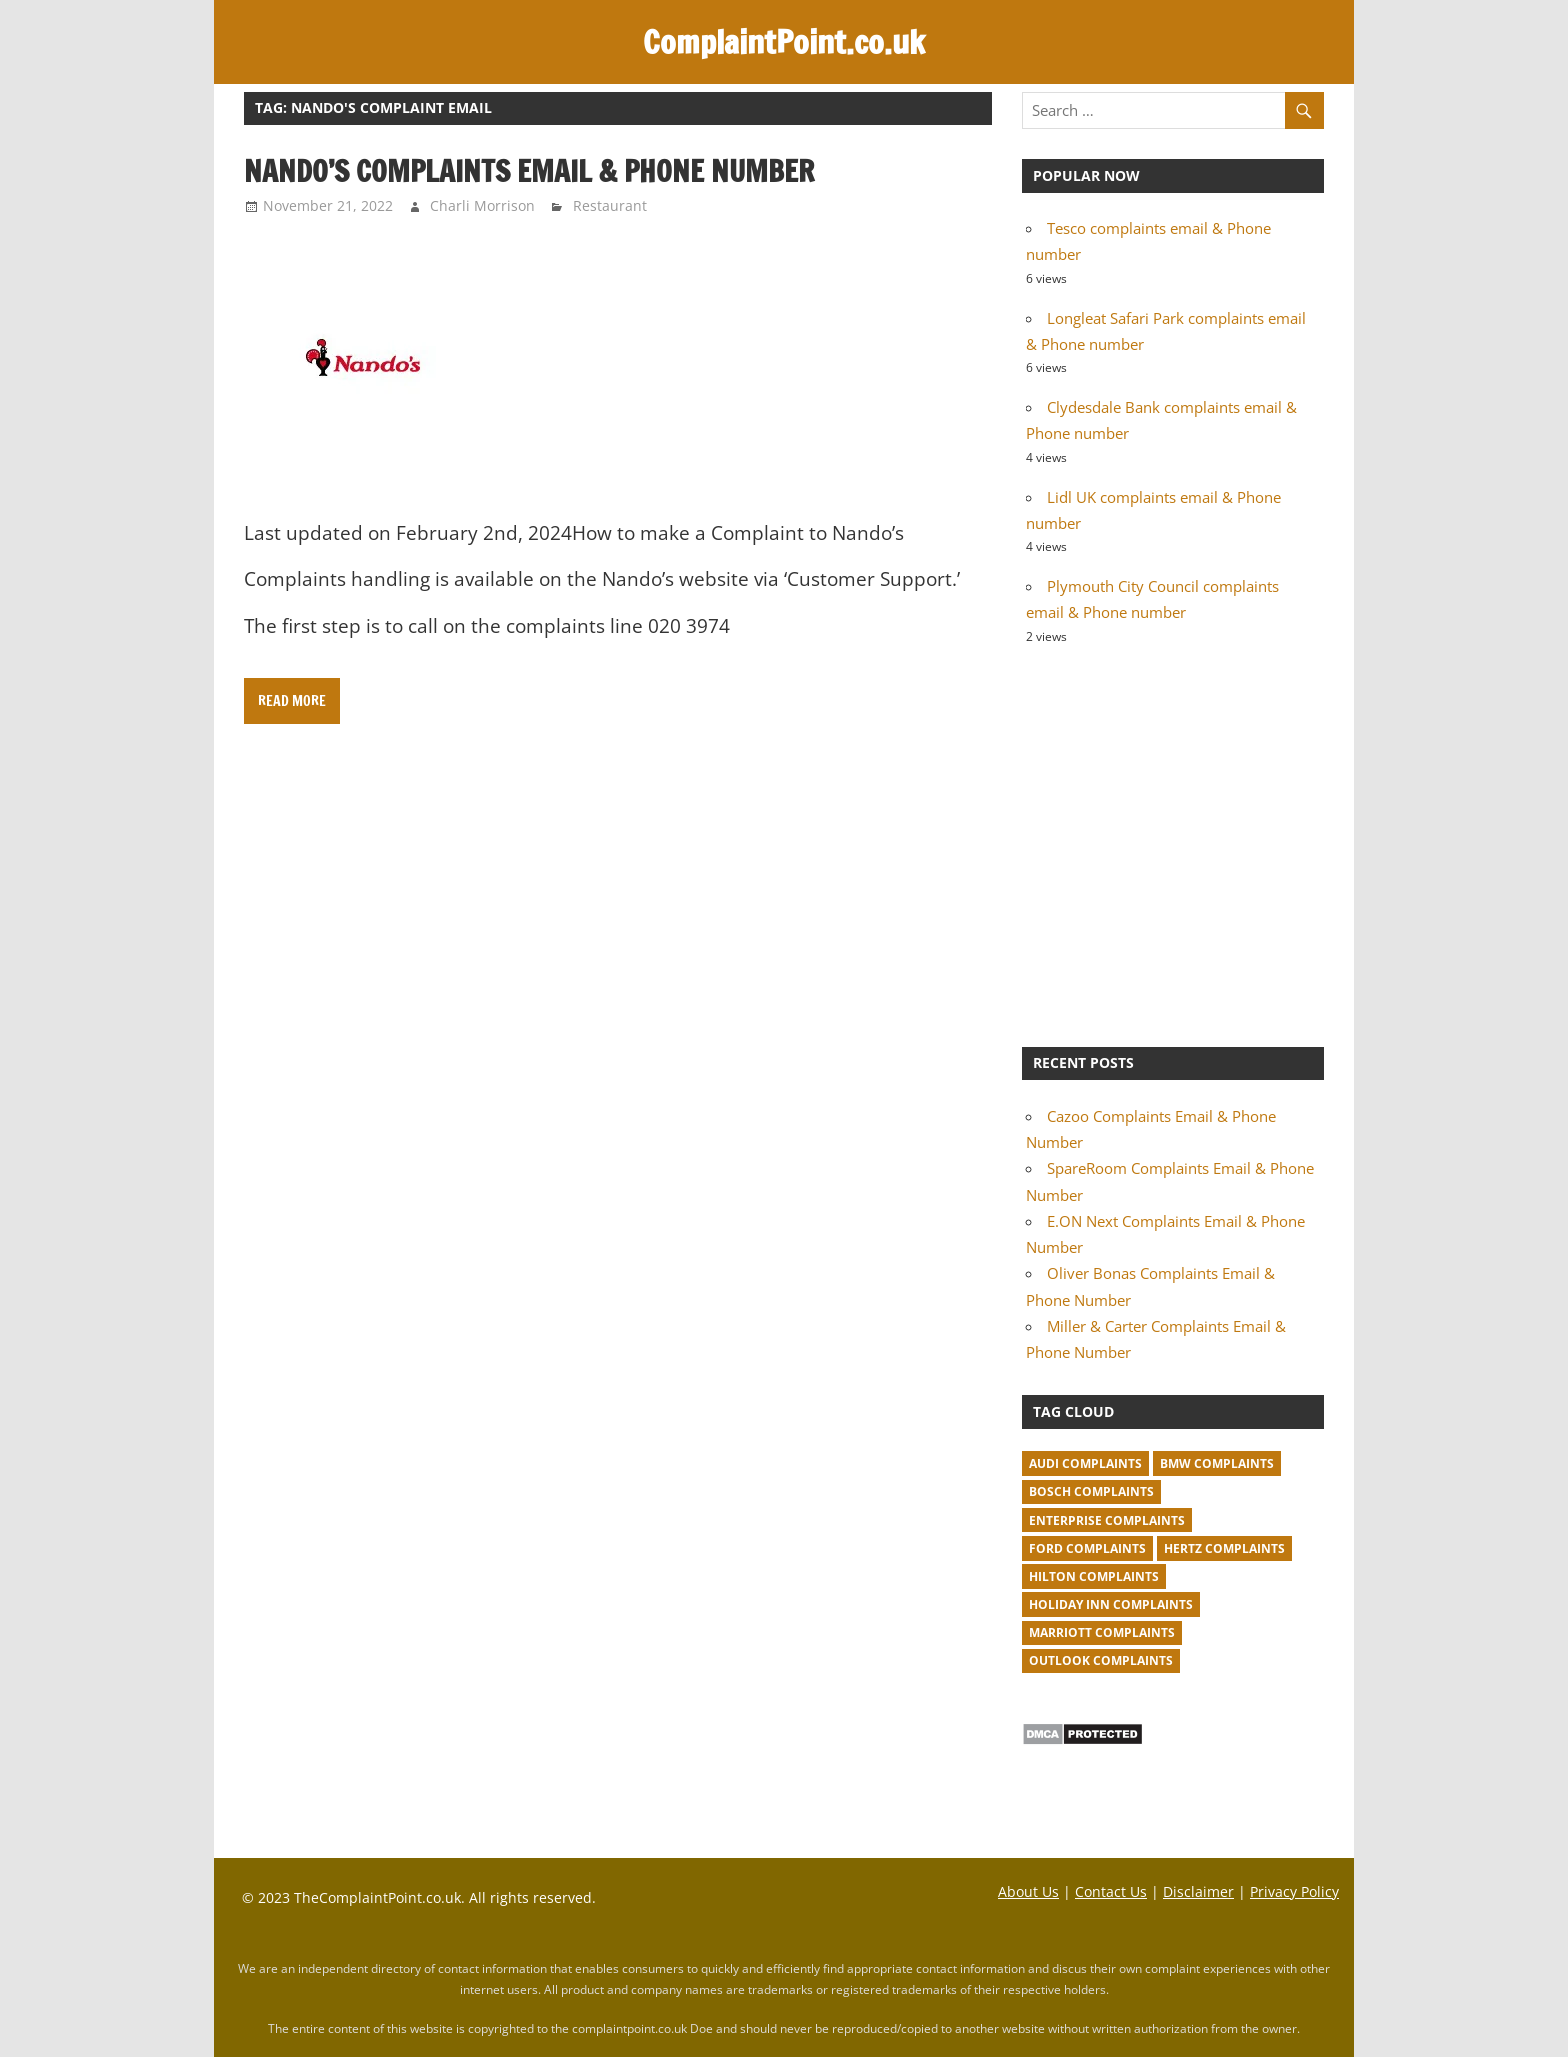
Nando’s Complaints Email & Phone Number (529, 171)
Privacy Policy (1294, 1891)
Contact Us (1111, 1891)
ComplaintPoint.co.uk (784, 42)
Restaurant (610, 205)
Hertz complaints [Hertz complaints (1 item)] (1224, 1548)
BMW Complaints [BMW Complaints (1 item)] (1217, 1463)
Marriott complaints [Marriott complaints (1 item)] (1102, 1632)
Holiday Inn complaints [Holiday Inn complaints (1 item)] (1111, 1604)
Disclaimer (1198, 1891)
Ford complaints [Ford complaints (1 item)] (1087, 1548)
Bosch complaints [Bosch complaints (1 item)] (1091, 1491)
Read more (292, 701)
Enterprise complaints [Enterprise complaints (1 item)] (1107, 1520)
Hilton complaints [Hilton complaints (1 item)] (1094, 1576)
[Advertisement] (1173, 843)
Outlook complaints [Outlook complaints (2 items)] (1101, 1660)
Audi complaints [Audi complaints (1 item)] (1085, 1463)
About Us (1028, 1891)
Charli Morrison (482, 205)
